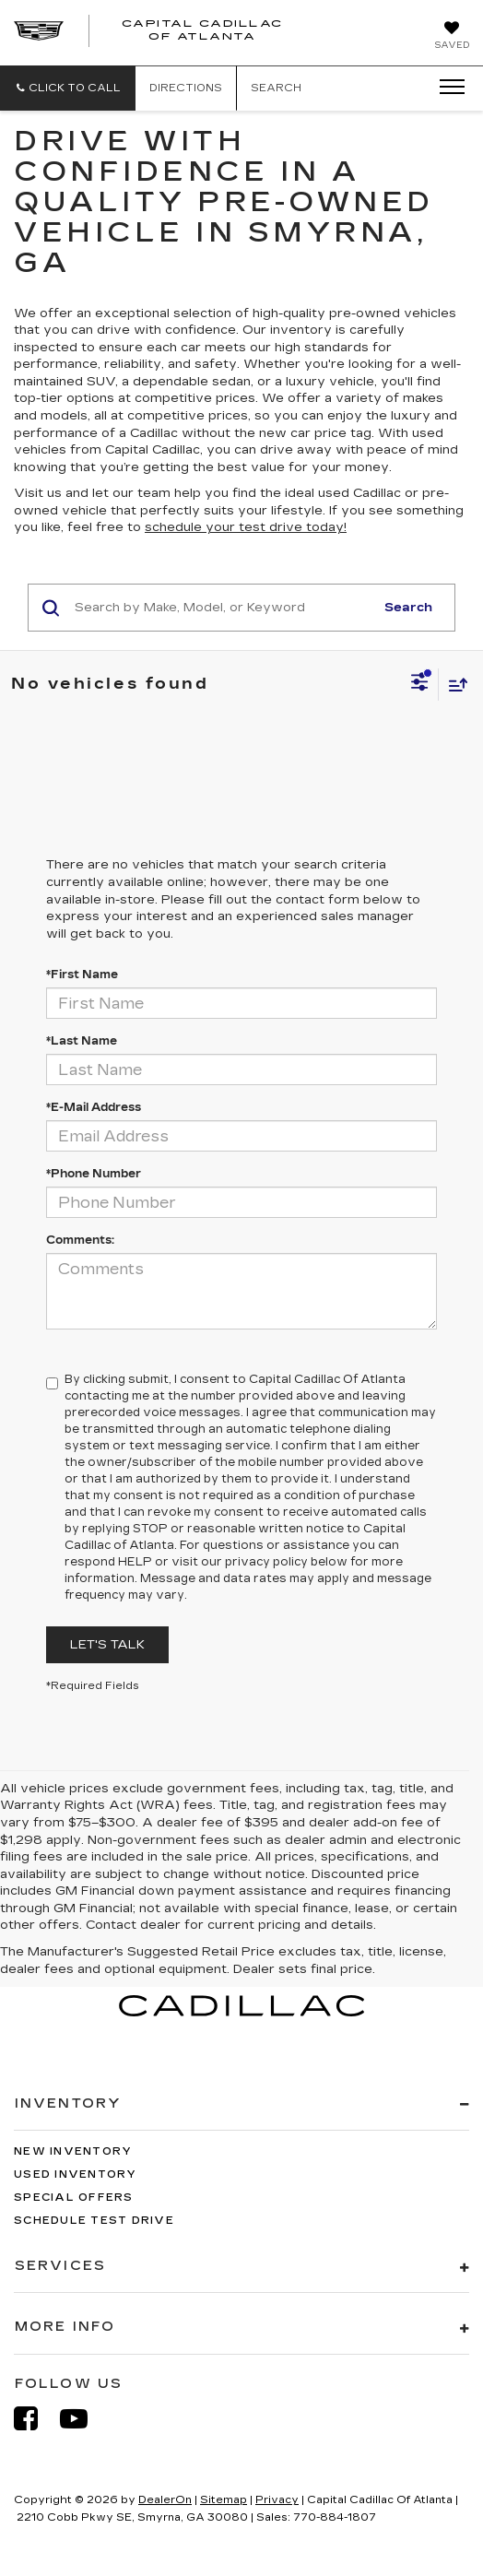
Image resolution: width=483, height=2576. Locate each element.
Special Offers (74, 2198)
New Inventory (73, 2151)
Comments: (80, 1240)
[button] (67, 88)
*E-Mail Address (93, 1107)
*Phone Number (93, 1173)
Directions (185, 88)
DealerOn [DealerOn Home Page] (165, 2500)
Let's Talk (107, 1644)
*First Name (82, 974)
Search (408, 607)
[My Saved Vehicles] (451, 37)
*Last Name (81, 1040)
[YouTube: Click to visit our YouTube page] (83, 2419)
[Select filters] (419, 684)
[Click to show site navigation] (446, 88)
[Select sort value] (453, 684)
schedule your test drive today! (246, 527)
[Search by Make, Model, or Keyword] (222, 607)
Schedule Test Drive (94, 2221)
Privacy (277, 2500)
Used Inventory (75, 2174)
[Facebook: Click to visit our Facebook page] (35, 2419)
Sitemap (223, 2500)
